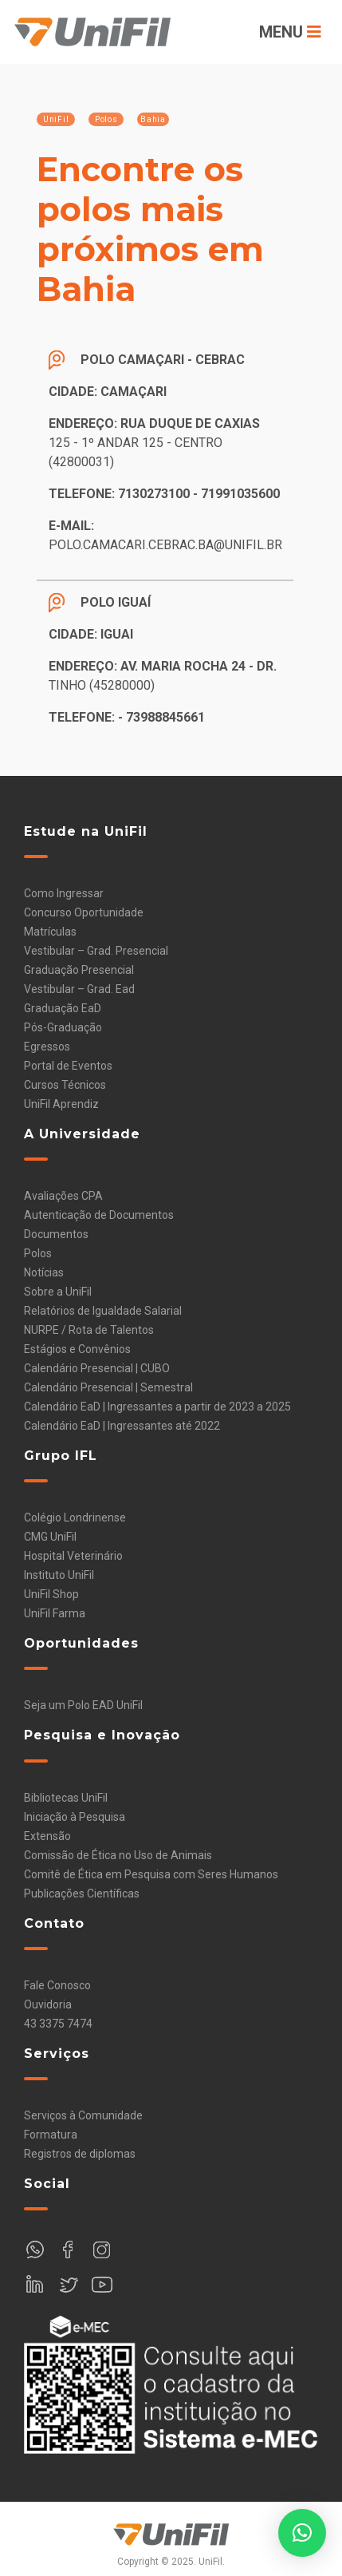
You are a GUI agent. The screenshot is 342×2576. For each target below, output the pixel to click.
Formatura (50, 2134)
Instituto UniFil (59, 1575)
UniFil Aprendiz (61, 1104)
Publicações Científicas (82, 1893)
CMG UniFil (50, 1536)
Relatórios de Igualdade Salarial (103, 1310)
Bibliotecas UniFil (66, 1797)
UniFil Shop (51, 1594)
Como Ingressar (64, 893)
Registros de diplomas (80, 2153)
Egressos (47, 1046)
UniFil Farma (54, 1613)
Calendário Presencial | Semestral (108, 1387)
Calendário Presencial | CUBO (97, 1368)
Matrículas (50, 931)
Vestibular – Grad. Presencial (96, 950)
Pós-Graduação (63, 1027)
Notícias (44, 1272)
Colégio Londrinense (75, 1517)
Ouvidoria (48, 2004)
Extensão (47, 1836)
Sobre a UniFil (58, 1291)
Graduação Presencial (79, 970)
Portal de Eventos (68, 1065)
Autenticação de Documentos (99, 1215)
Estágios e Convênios (77, 1349)
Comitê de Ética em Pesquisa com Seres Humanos (151, 1874)
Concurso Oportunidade (83, 912)
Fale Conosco (57, 1985)
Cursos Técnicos (65, 1084)
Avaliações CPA (63, 1195)
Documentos (56, 1234)
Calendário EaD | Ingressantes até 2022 (122, 1425)
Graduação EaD (62, 1008)
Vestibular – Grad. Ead (79, 989)
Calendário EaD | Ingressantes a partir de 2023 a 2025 (157, 1406)
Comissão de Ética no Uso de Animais (118, 1855)
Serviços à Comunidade (83, 2115)
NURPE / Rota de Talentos (89, 1330)
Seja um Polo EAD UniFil (83, 1705)
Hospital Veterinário (73, 1555)
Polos (38, 1253)
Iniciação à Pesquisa (74, 1816)
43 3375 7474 (58, 2023)
